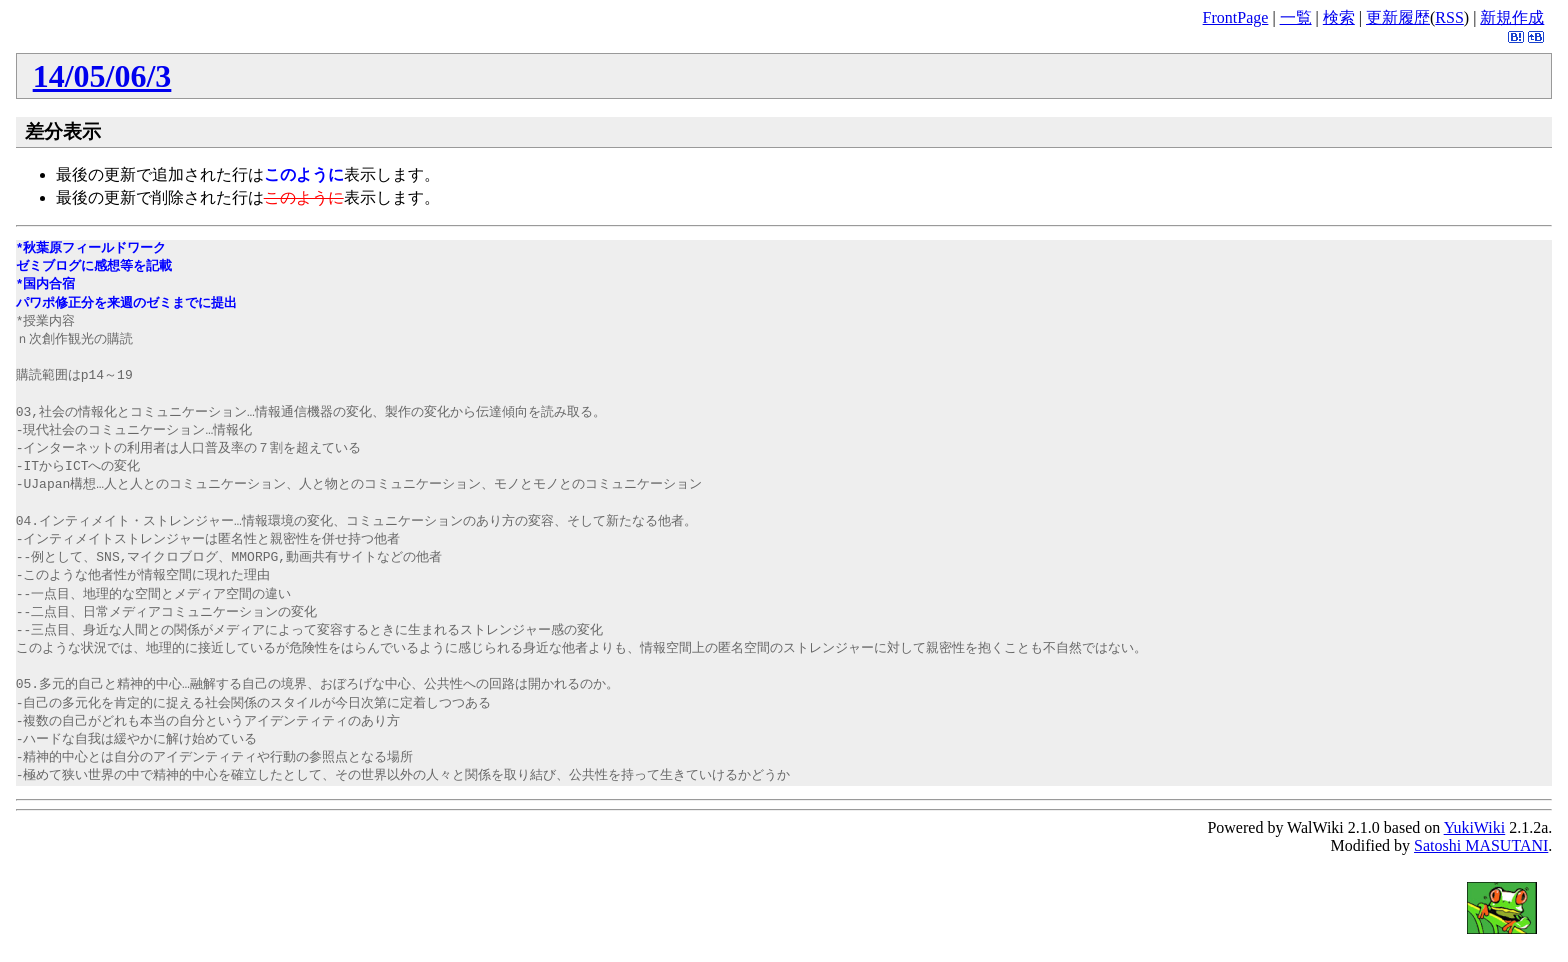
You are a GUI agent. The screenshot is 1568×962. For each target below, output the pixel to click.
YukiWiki (1475, 827)
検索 (1339, 17)
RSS (1449, 17)
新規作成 (1512, 17)
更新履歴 (1398, 17)
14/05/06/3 (102, 76)
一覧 (1296, 17)
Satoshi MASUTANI (1481, 845)
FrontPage (1236, 17)
